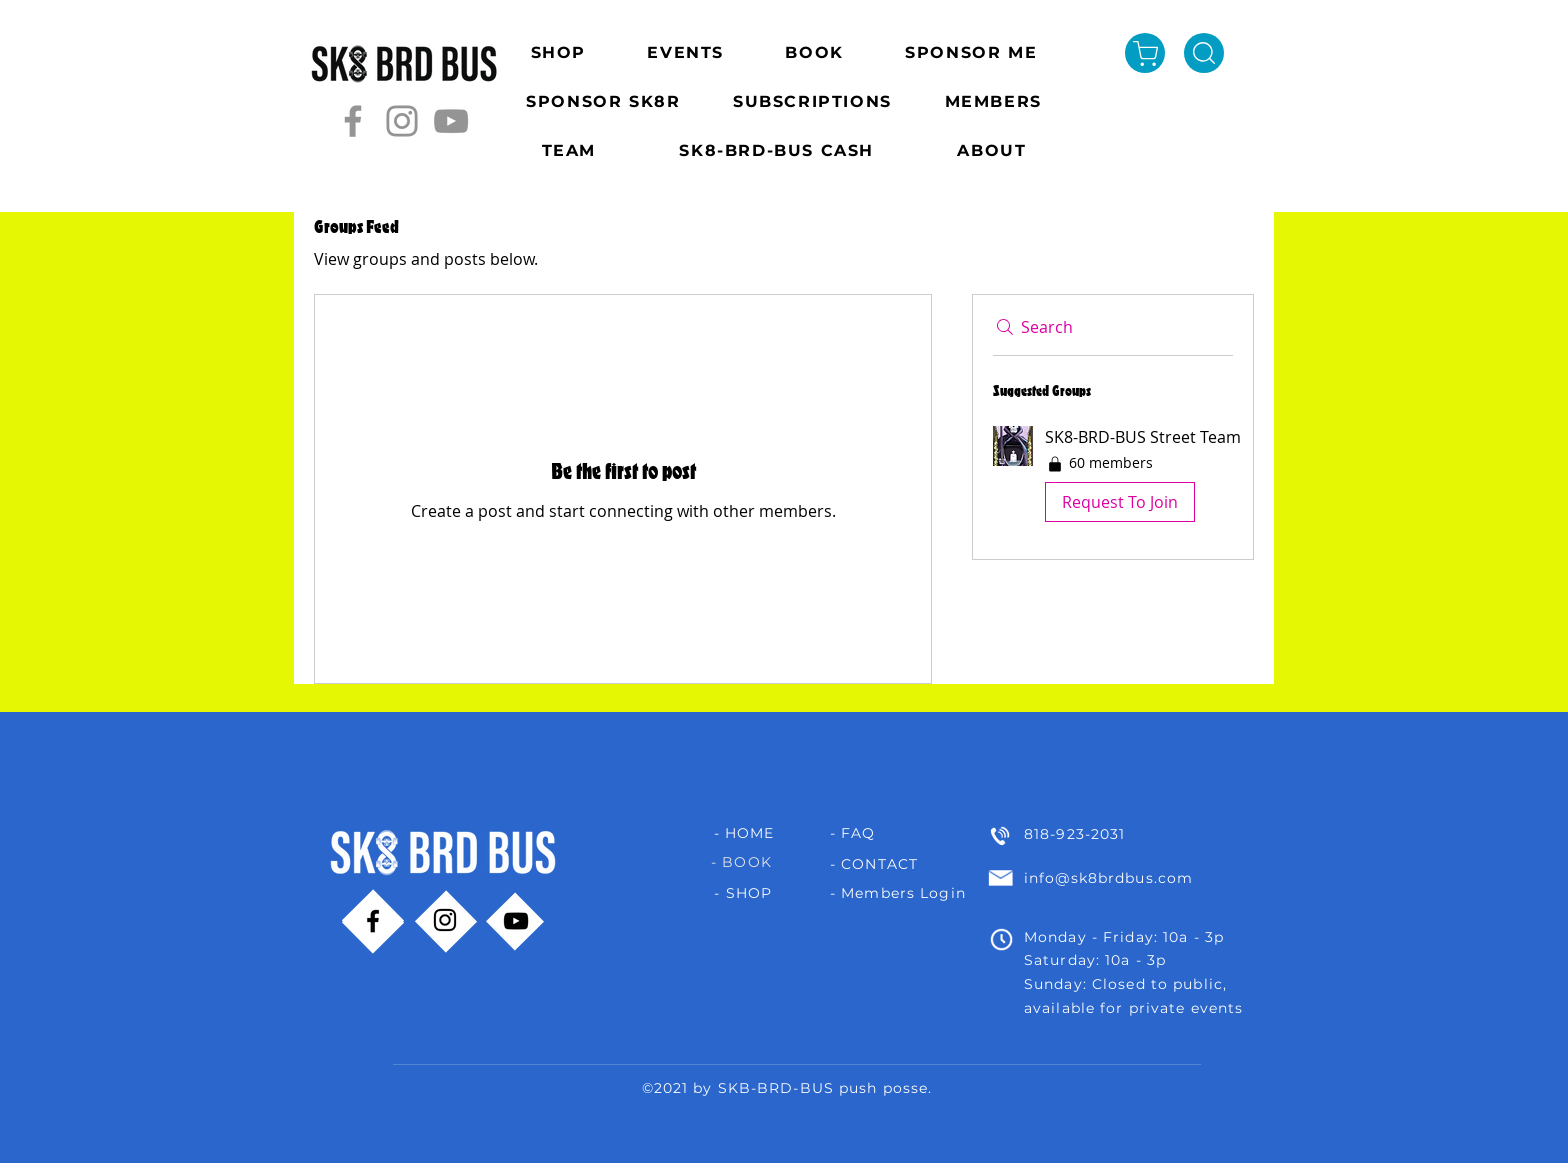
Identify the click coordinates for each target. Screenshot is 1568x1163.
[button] (1113, 478)
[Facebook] (353, 121)
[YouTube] (451, 121)
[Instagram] (402, 121)
